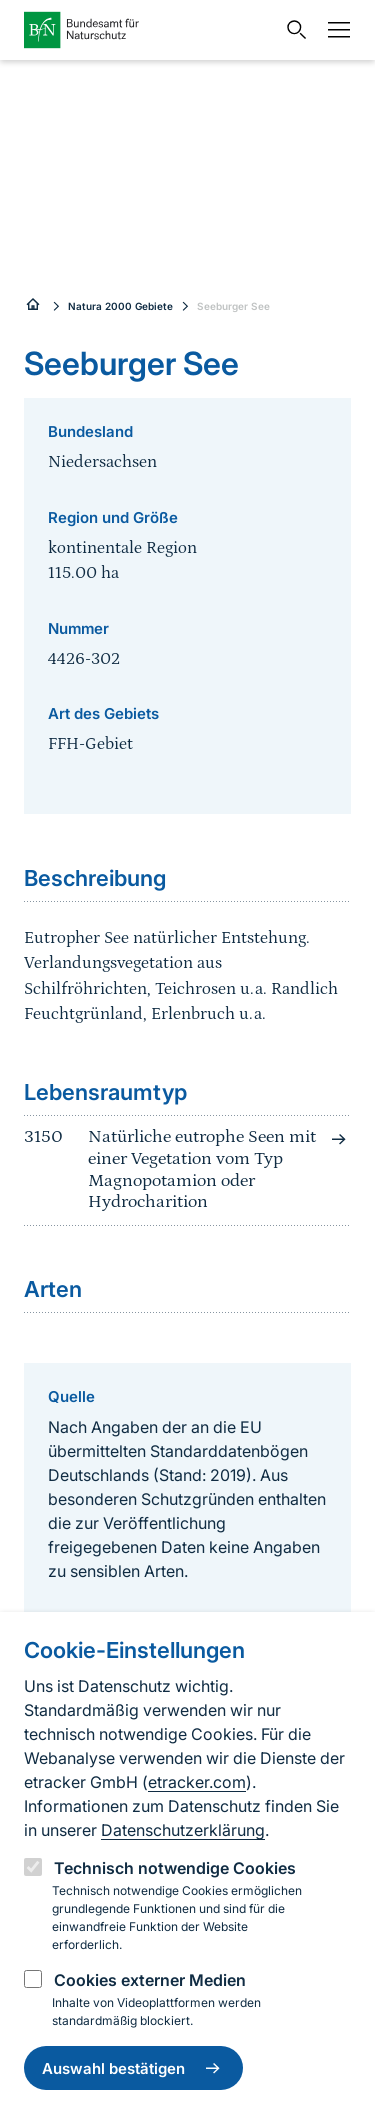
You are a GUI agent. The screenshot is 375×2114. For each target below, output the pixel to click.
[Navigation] (334, 30)
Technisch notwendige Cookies (175, 1868)
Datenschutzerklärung (183, 1830)
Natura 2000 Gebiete (120, 306)
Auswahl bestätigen (133, 2068)
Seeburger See (233, 306)
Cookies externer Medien (150, 1980)
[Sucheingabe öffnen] (292, 30)
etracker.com (197, 1782)
